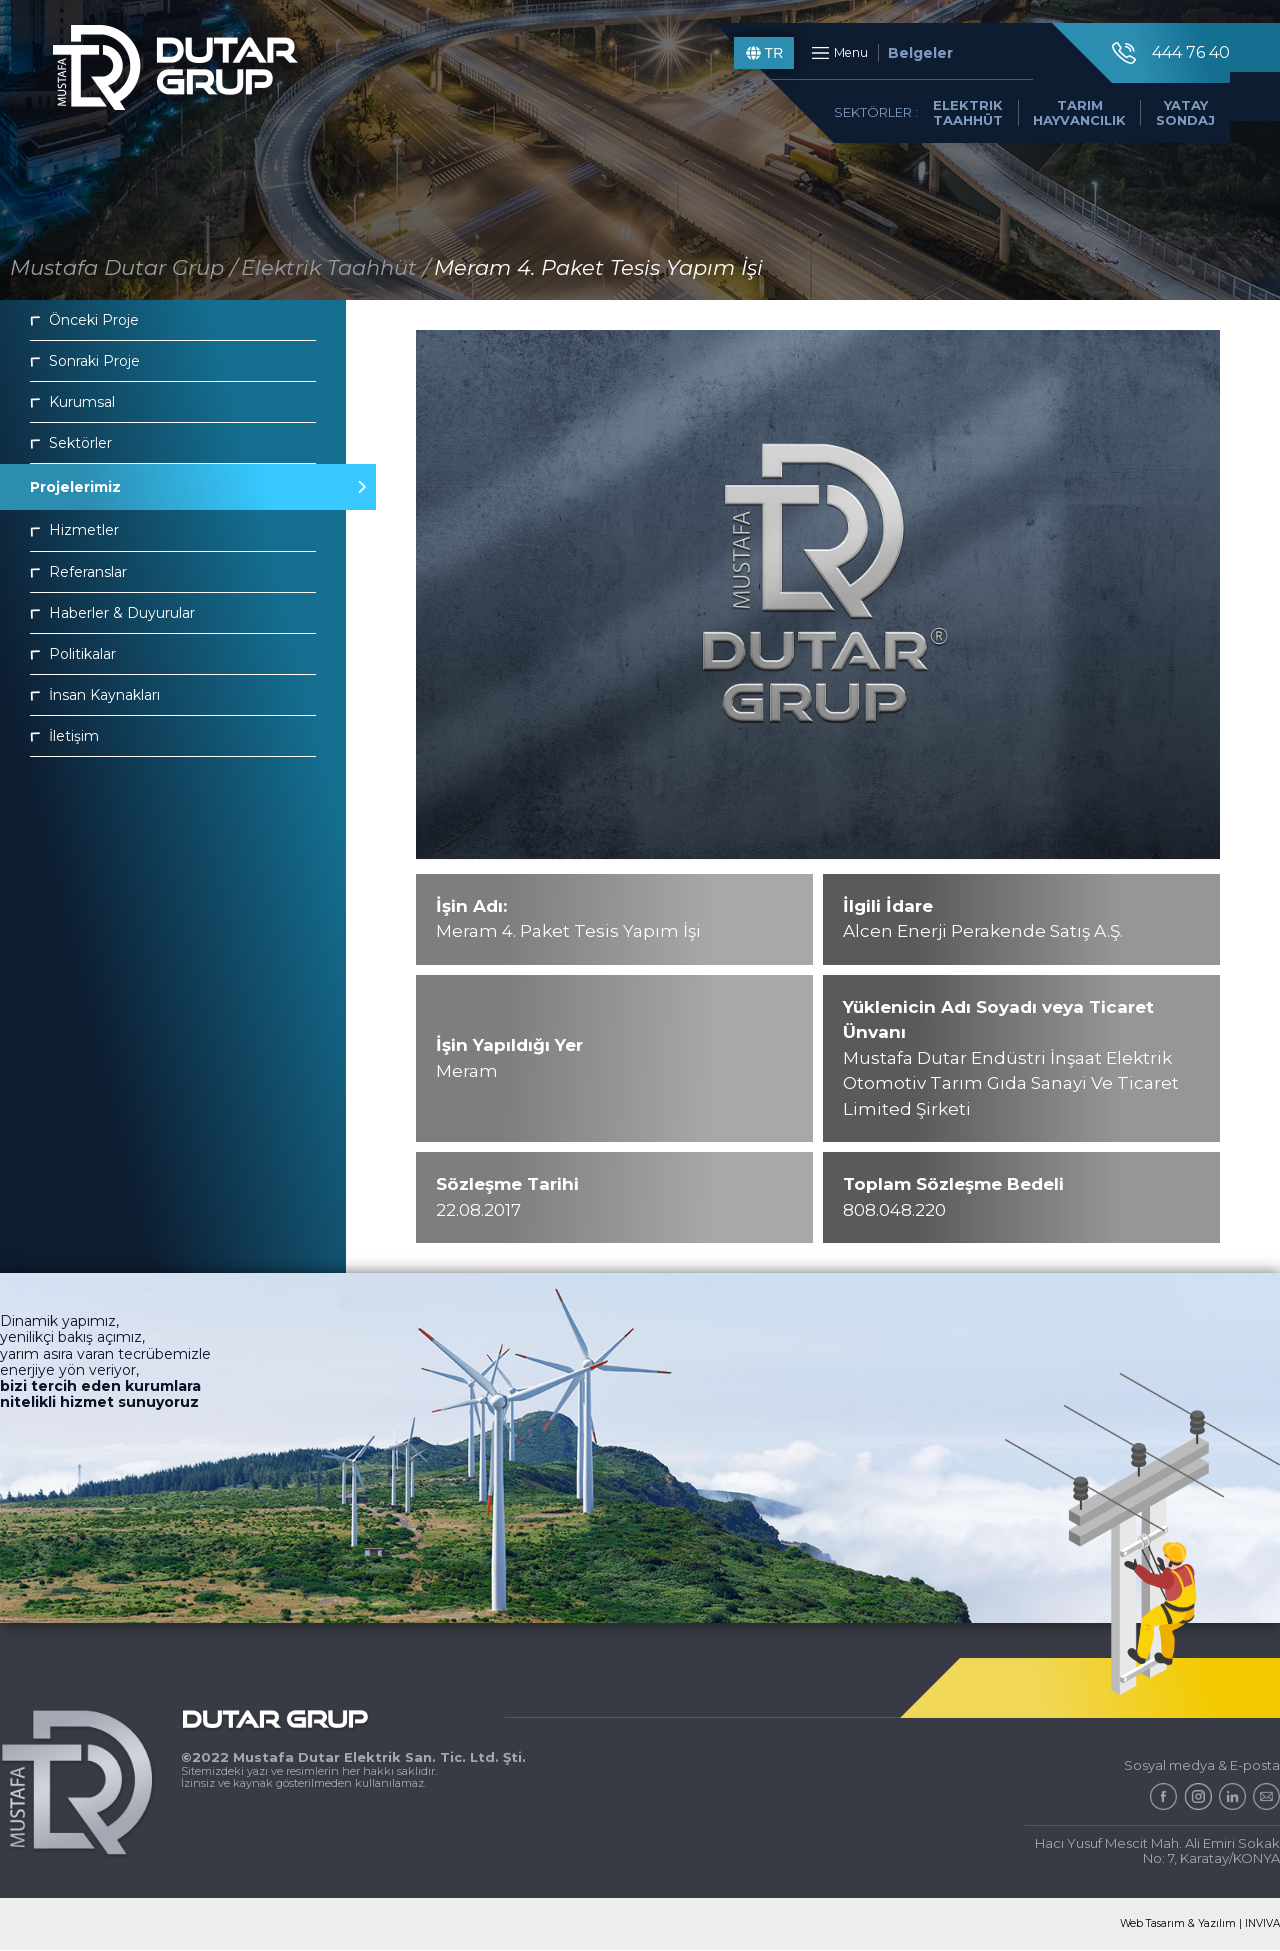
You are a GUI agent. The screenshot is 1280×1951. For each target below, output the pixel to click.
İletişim (64, 736)
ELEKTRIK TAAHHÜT (954, 127)
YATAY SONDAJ (1171, 127)
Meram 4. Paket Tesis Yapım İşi (598, 267)
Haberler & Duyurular (112, 613)
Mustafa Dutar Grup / (123, 267)
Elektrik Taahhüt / (335, 267)
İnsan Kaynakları (95, 695)
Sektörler (71, 443)
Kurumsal (72, 402)
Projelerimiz (173, 487)
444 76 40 (1155, 60)
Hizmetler (74, 530)
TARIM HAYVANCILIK (1065, 127)
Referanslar (78, 572)
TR (750, 60)
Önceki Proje (84, 320)
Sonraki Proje (85, 361)
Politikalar (73, 654)
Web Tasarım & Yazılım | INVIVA (1196, 1924)
